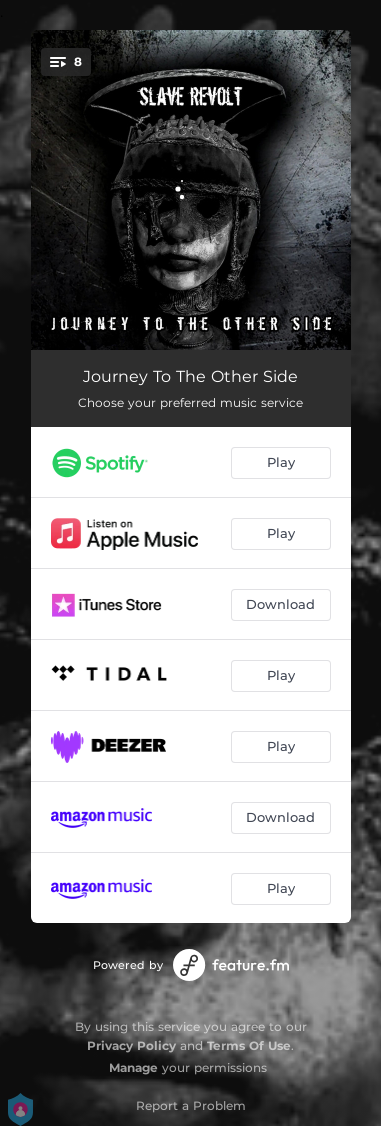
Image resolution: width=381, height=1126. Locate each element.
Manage (133, 1067)
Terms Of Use (249, 1045)
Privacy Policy (131, 1045)
